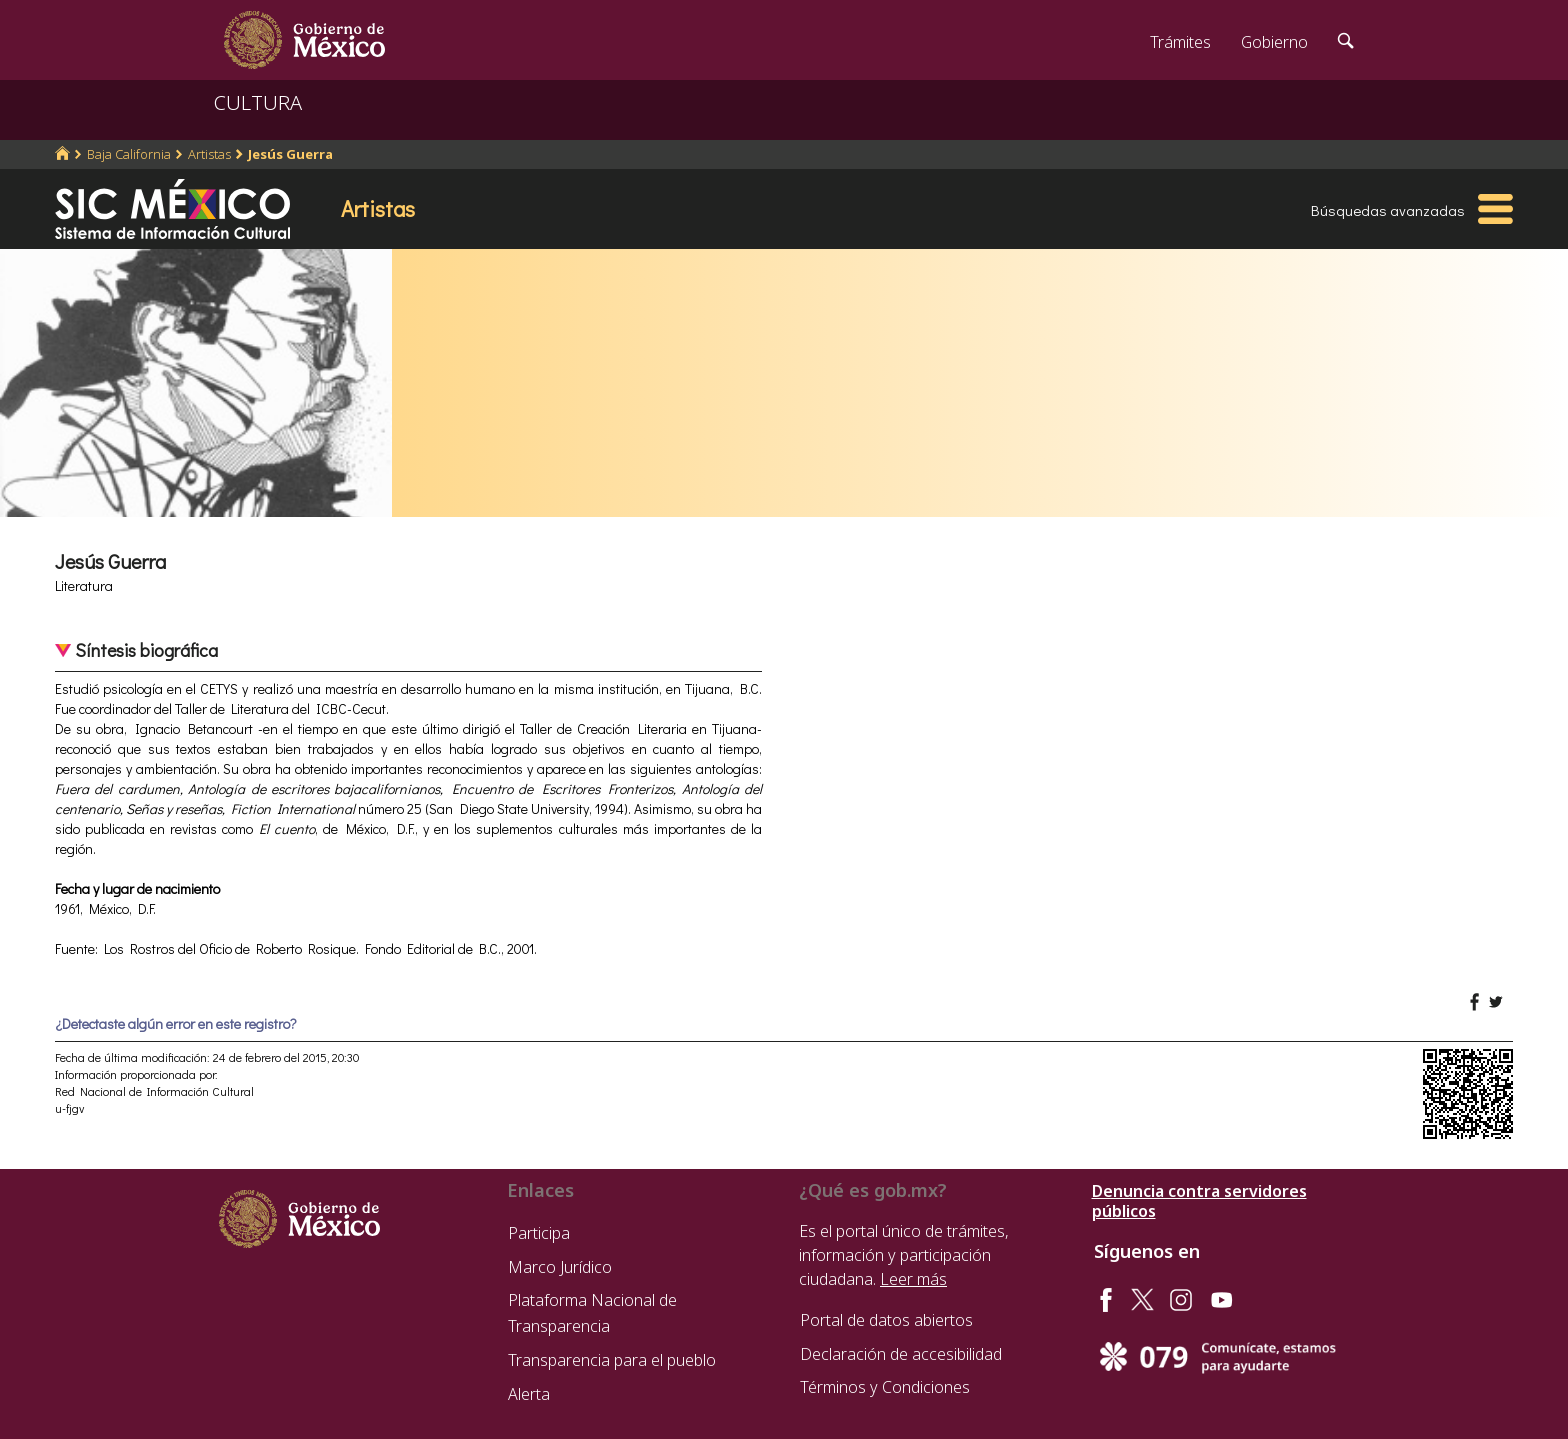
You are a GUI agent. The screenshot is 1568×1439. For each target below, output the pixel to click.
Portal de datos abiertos (886, 1320)
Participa (539, 1233)
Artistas (209, 154)
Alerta (529, 1394)
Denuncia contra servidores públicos (1199, 1201)
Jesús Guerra (290, 154)
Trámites (1180, 42)
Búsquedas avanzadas (1388, 210)
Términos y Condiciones (885, 1387)
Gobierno (1274, 42)
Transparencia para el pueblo (612, 1360)
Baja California (129, 154)
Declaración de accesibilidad (901, 1354)
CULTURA (258, 102)
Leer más (913, 1279)
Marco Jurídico (560, 1267)
